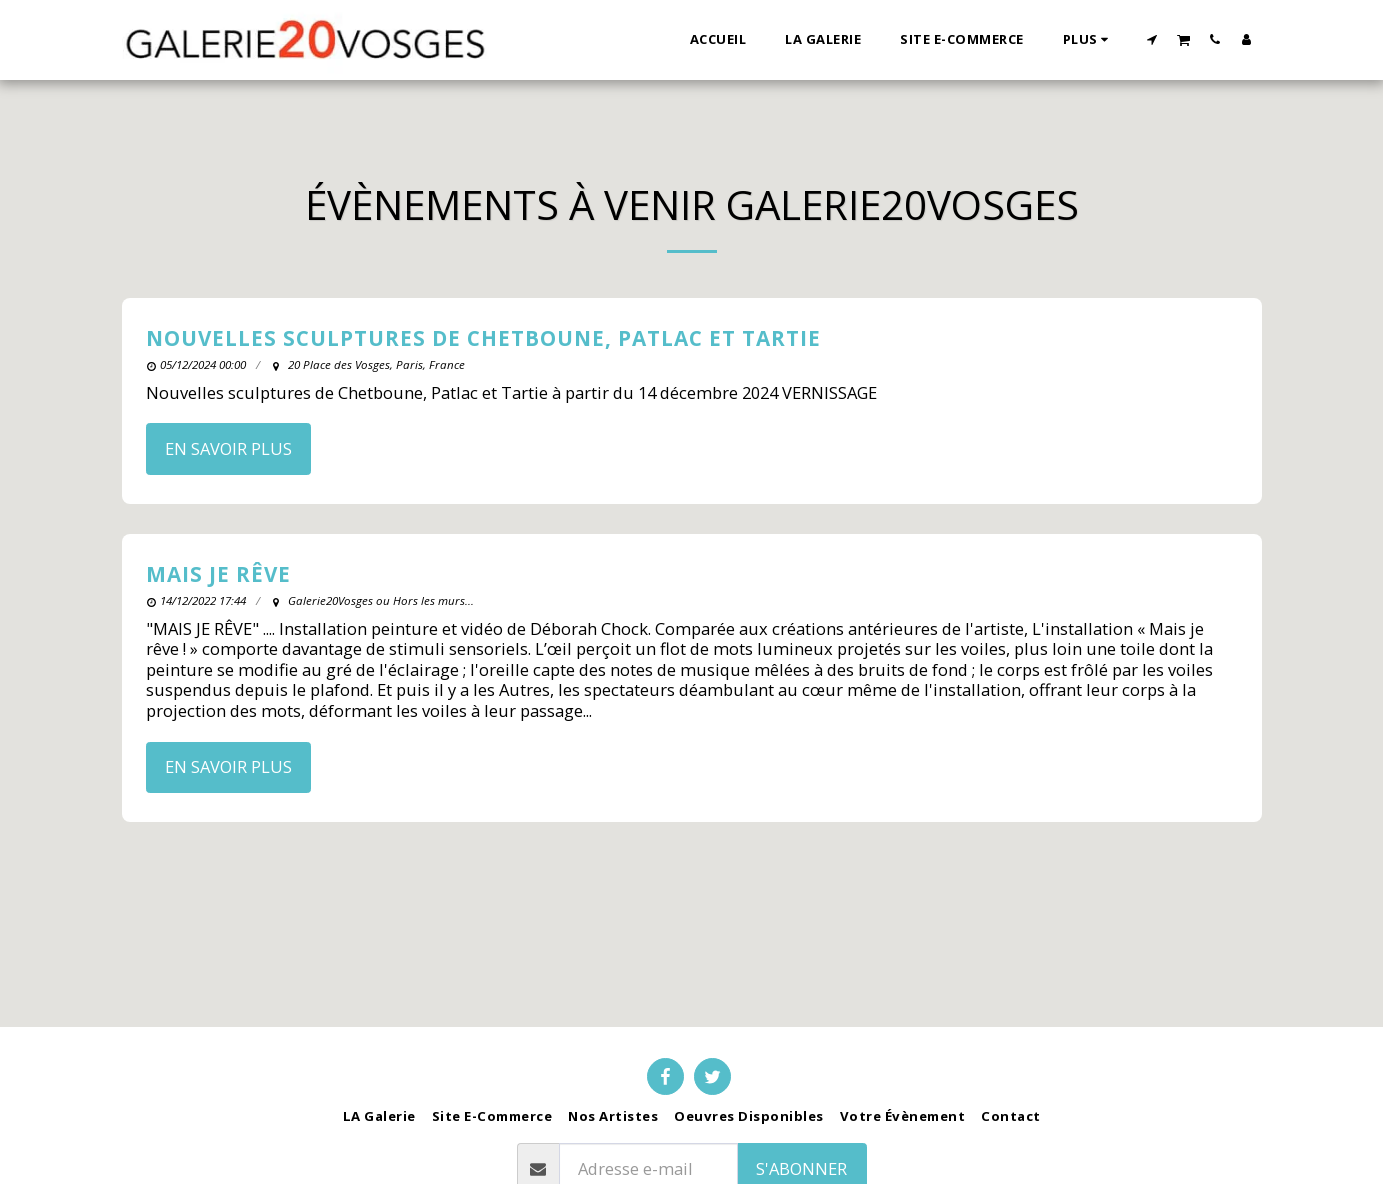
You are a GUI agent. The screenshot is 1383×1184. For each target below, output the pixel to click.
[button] (1151, 39)
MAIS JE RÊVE (218, 574)
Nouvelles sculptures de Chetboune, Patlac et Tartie (483, 338)
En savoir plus (228, 448)
